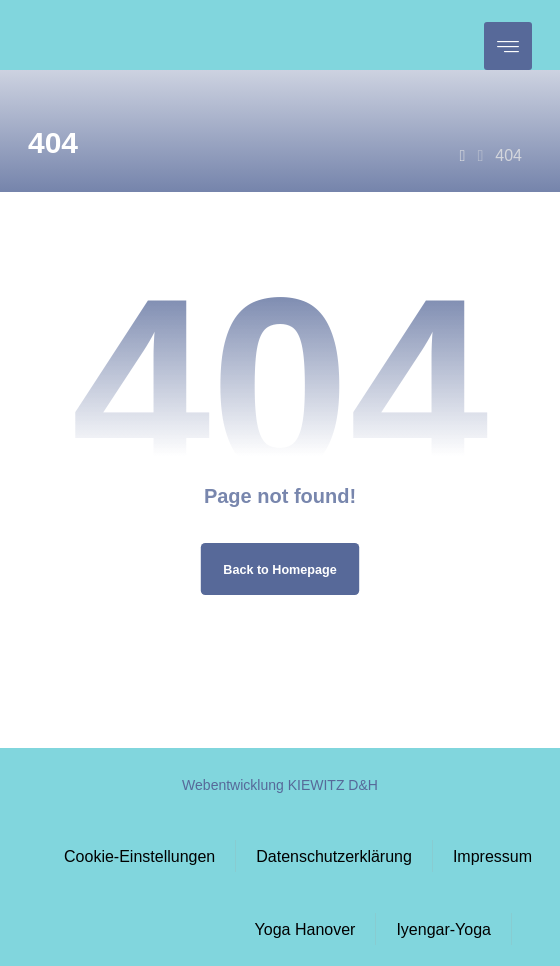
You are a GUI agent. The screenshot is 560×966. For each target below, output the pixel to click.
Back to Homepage (279, 569)
